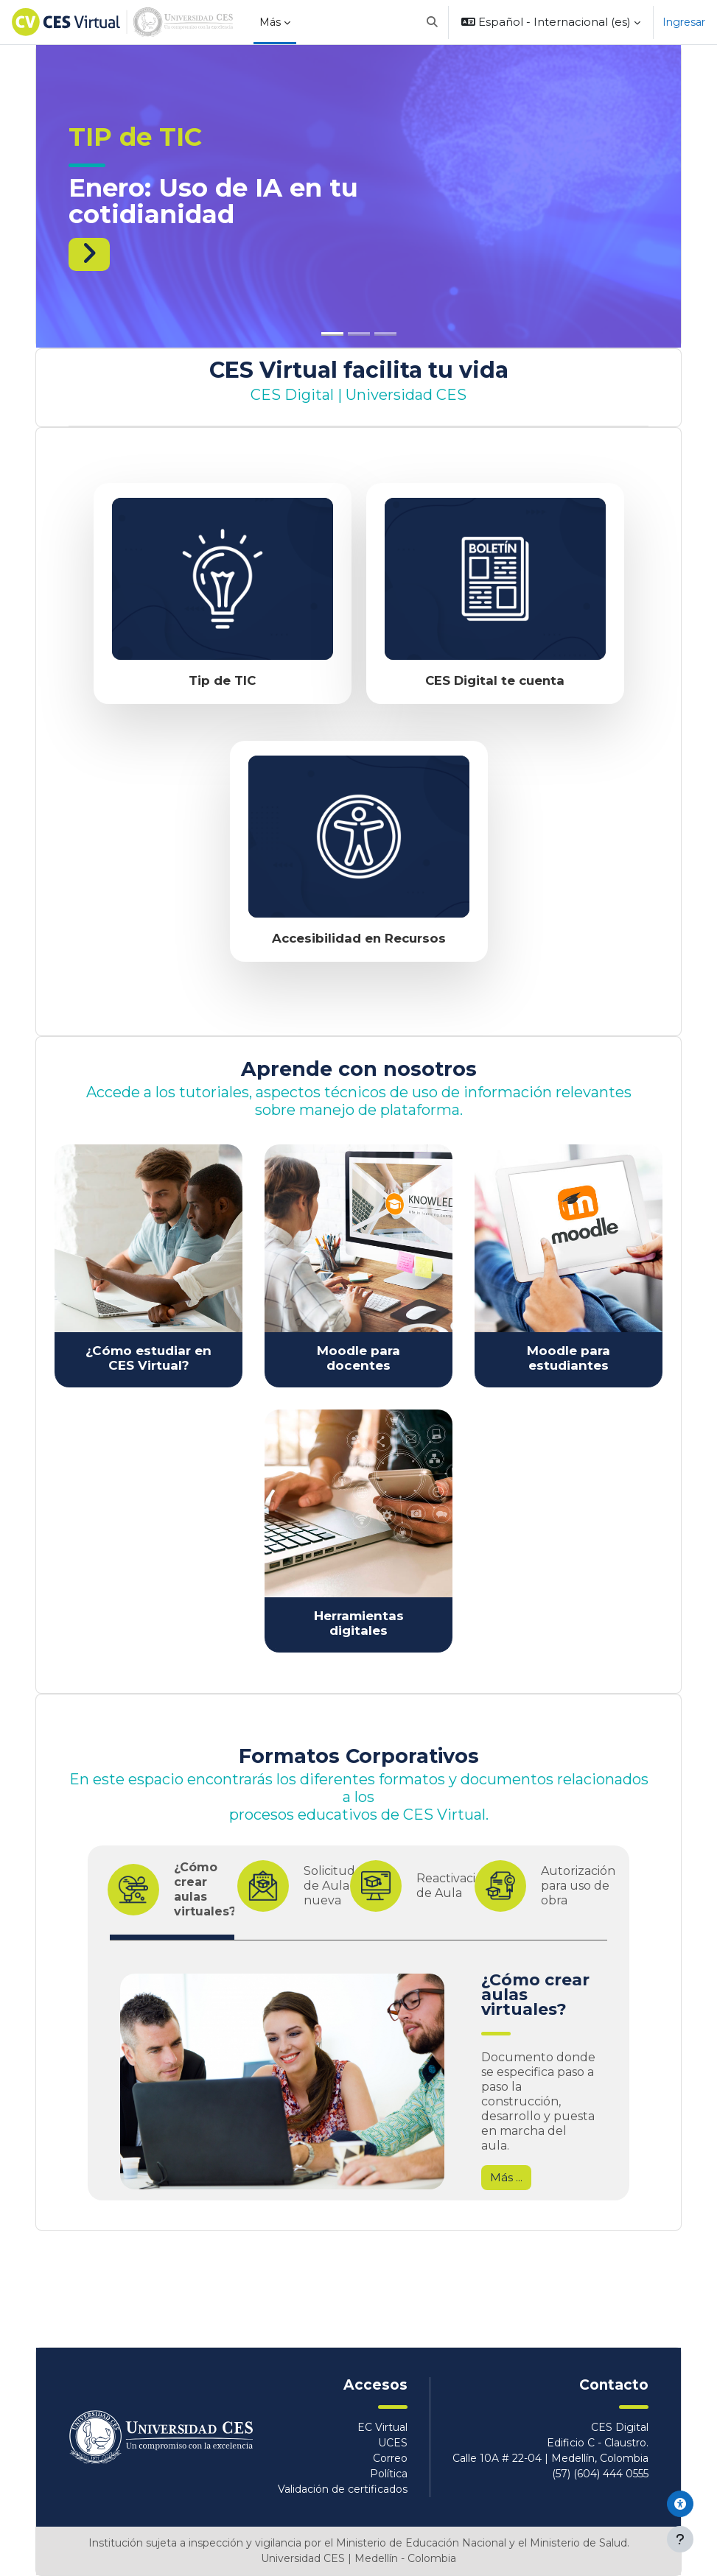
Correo (390, 2458)
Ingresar (683, 22)
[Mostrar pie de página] (680, 2539)
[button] (432, 22)
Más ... (506, 2177)
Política (389, 2473)
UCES (393, 2442)
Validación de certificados (343, 2489)
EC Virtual (382, 2427)
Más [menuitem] (270, 22)
